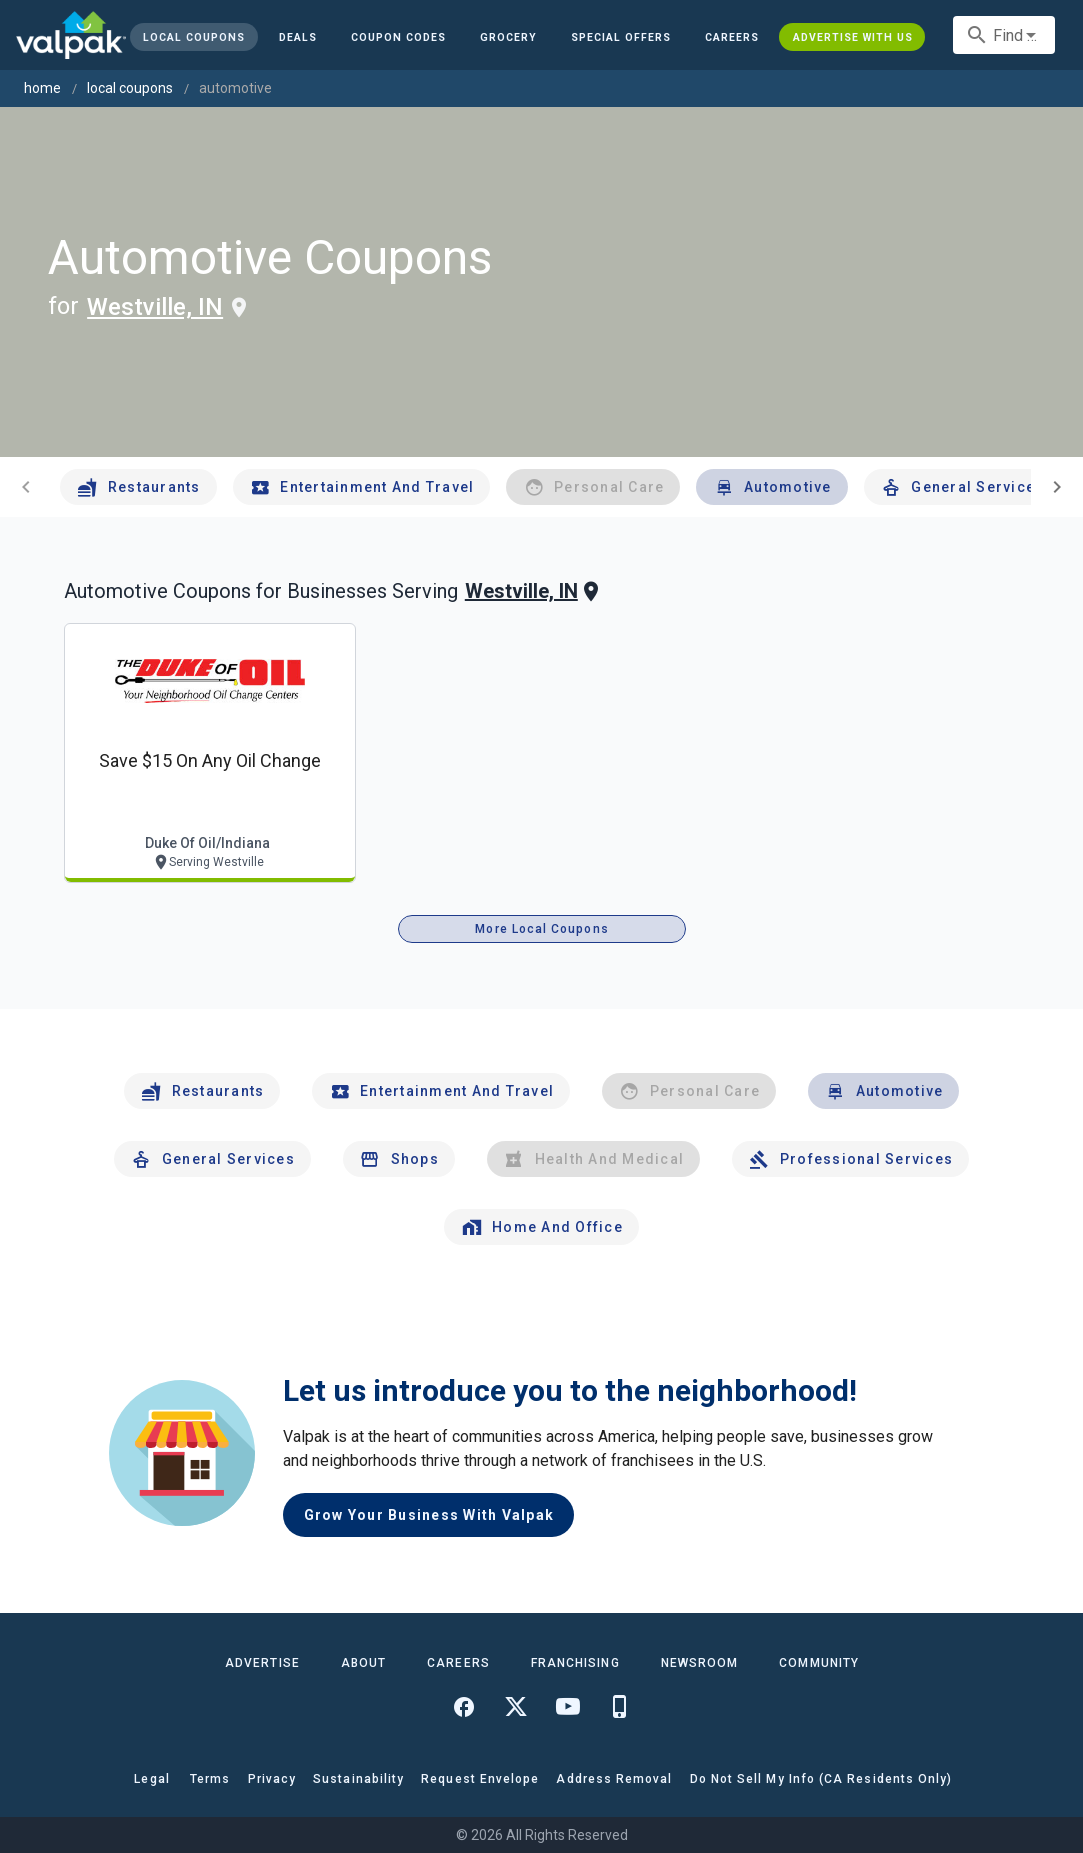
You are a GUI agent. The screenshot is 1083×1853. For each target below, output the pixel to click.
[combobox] (1004, 35)
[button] (621, 37)
